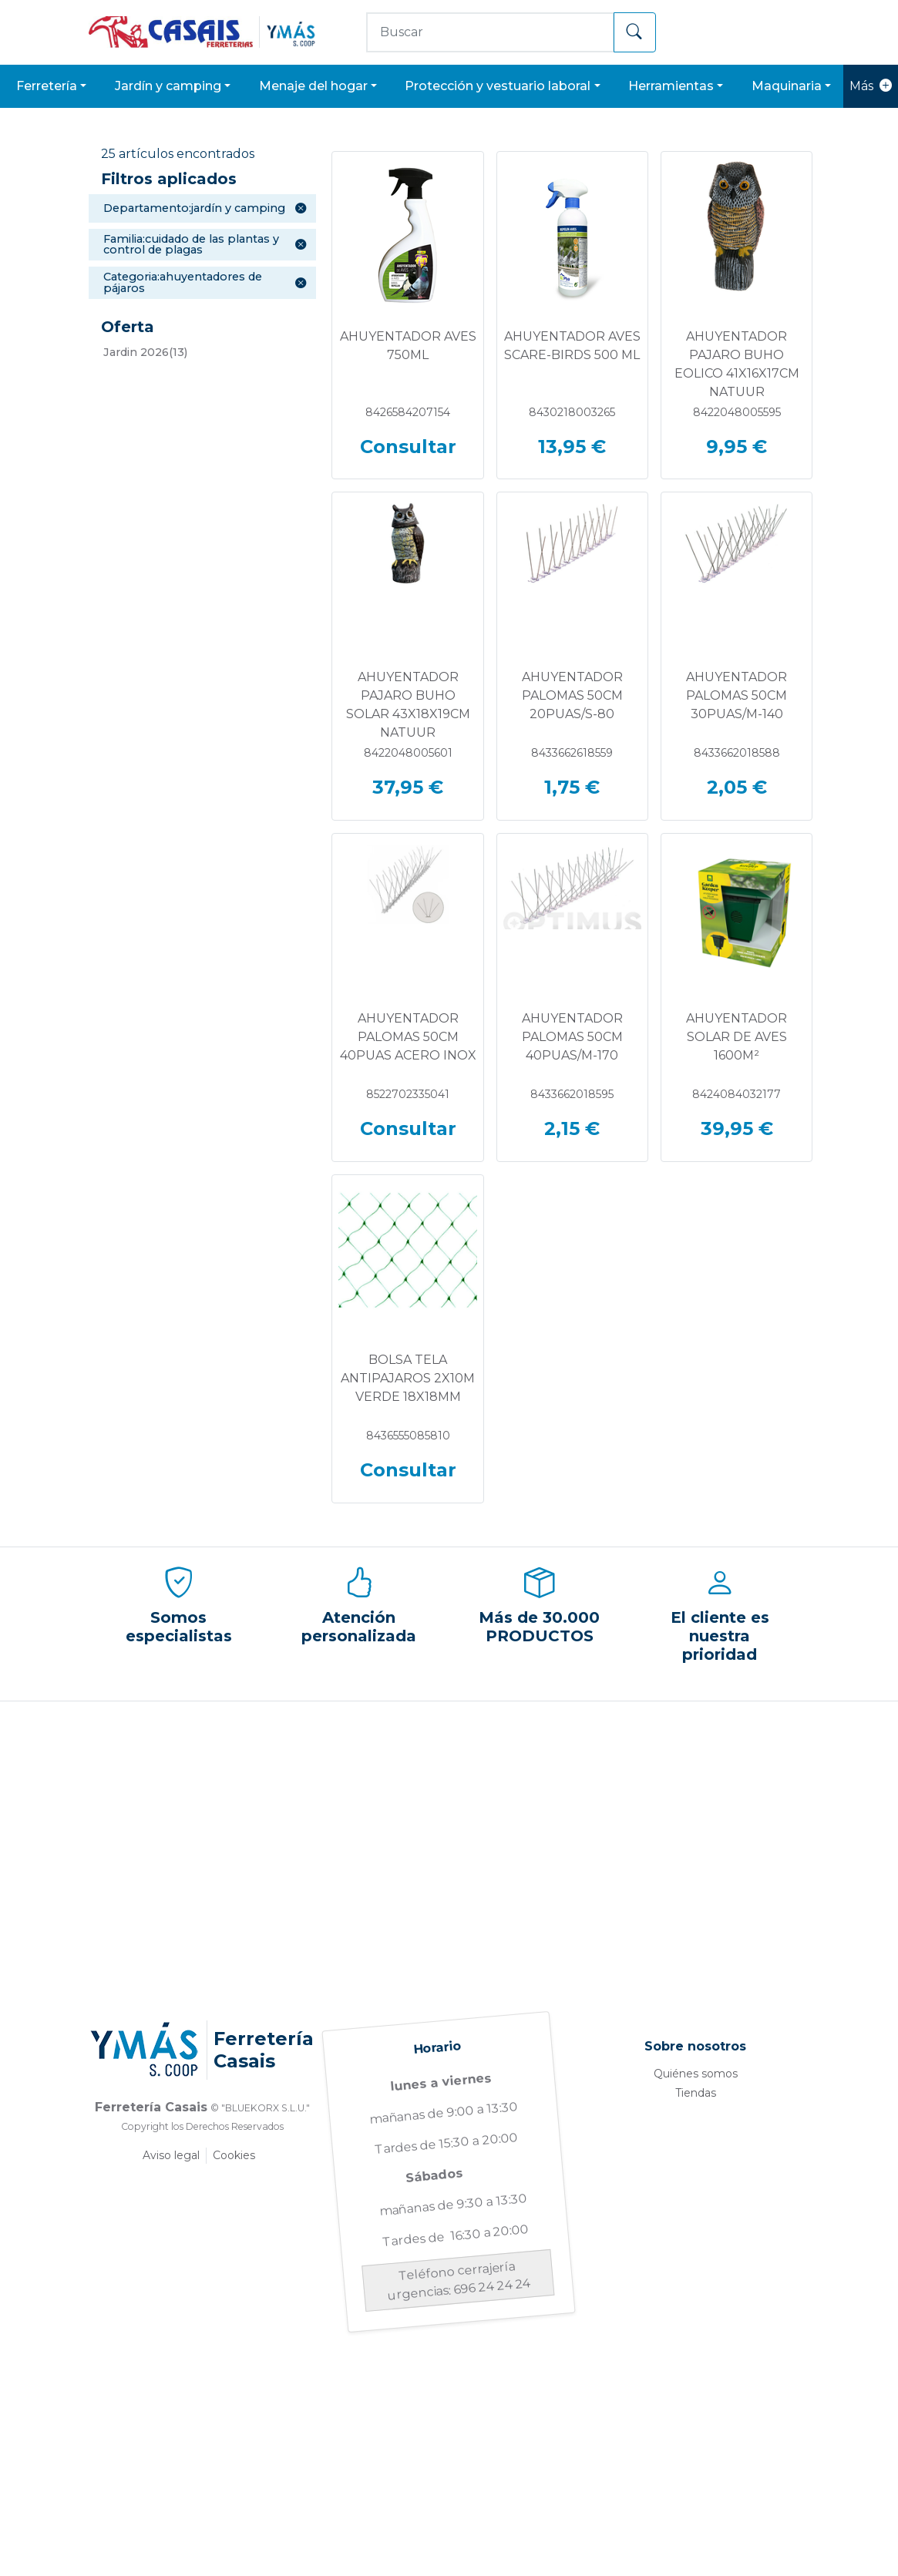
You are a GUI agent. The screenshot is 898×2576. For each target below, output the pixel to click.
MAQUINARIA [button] (787, 86)
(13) (145, 352)
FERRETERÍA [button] (46, 86)
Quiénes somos (696, 2074)
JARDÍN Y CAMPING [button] (168, 86)
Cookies (234, 2155)
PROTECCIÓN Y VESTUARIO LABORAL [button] (497, 86)
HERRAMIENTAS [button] (671, 86)
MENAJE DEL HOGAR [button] (313, 86)
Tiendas (695, 2093)
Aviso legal (171, 2155)
